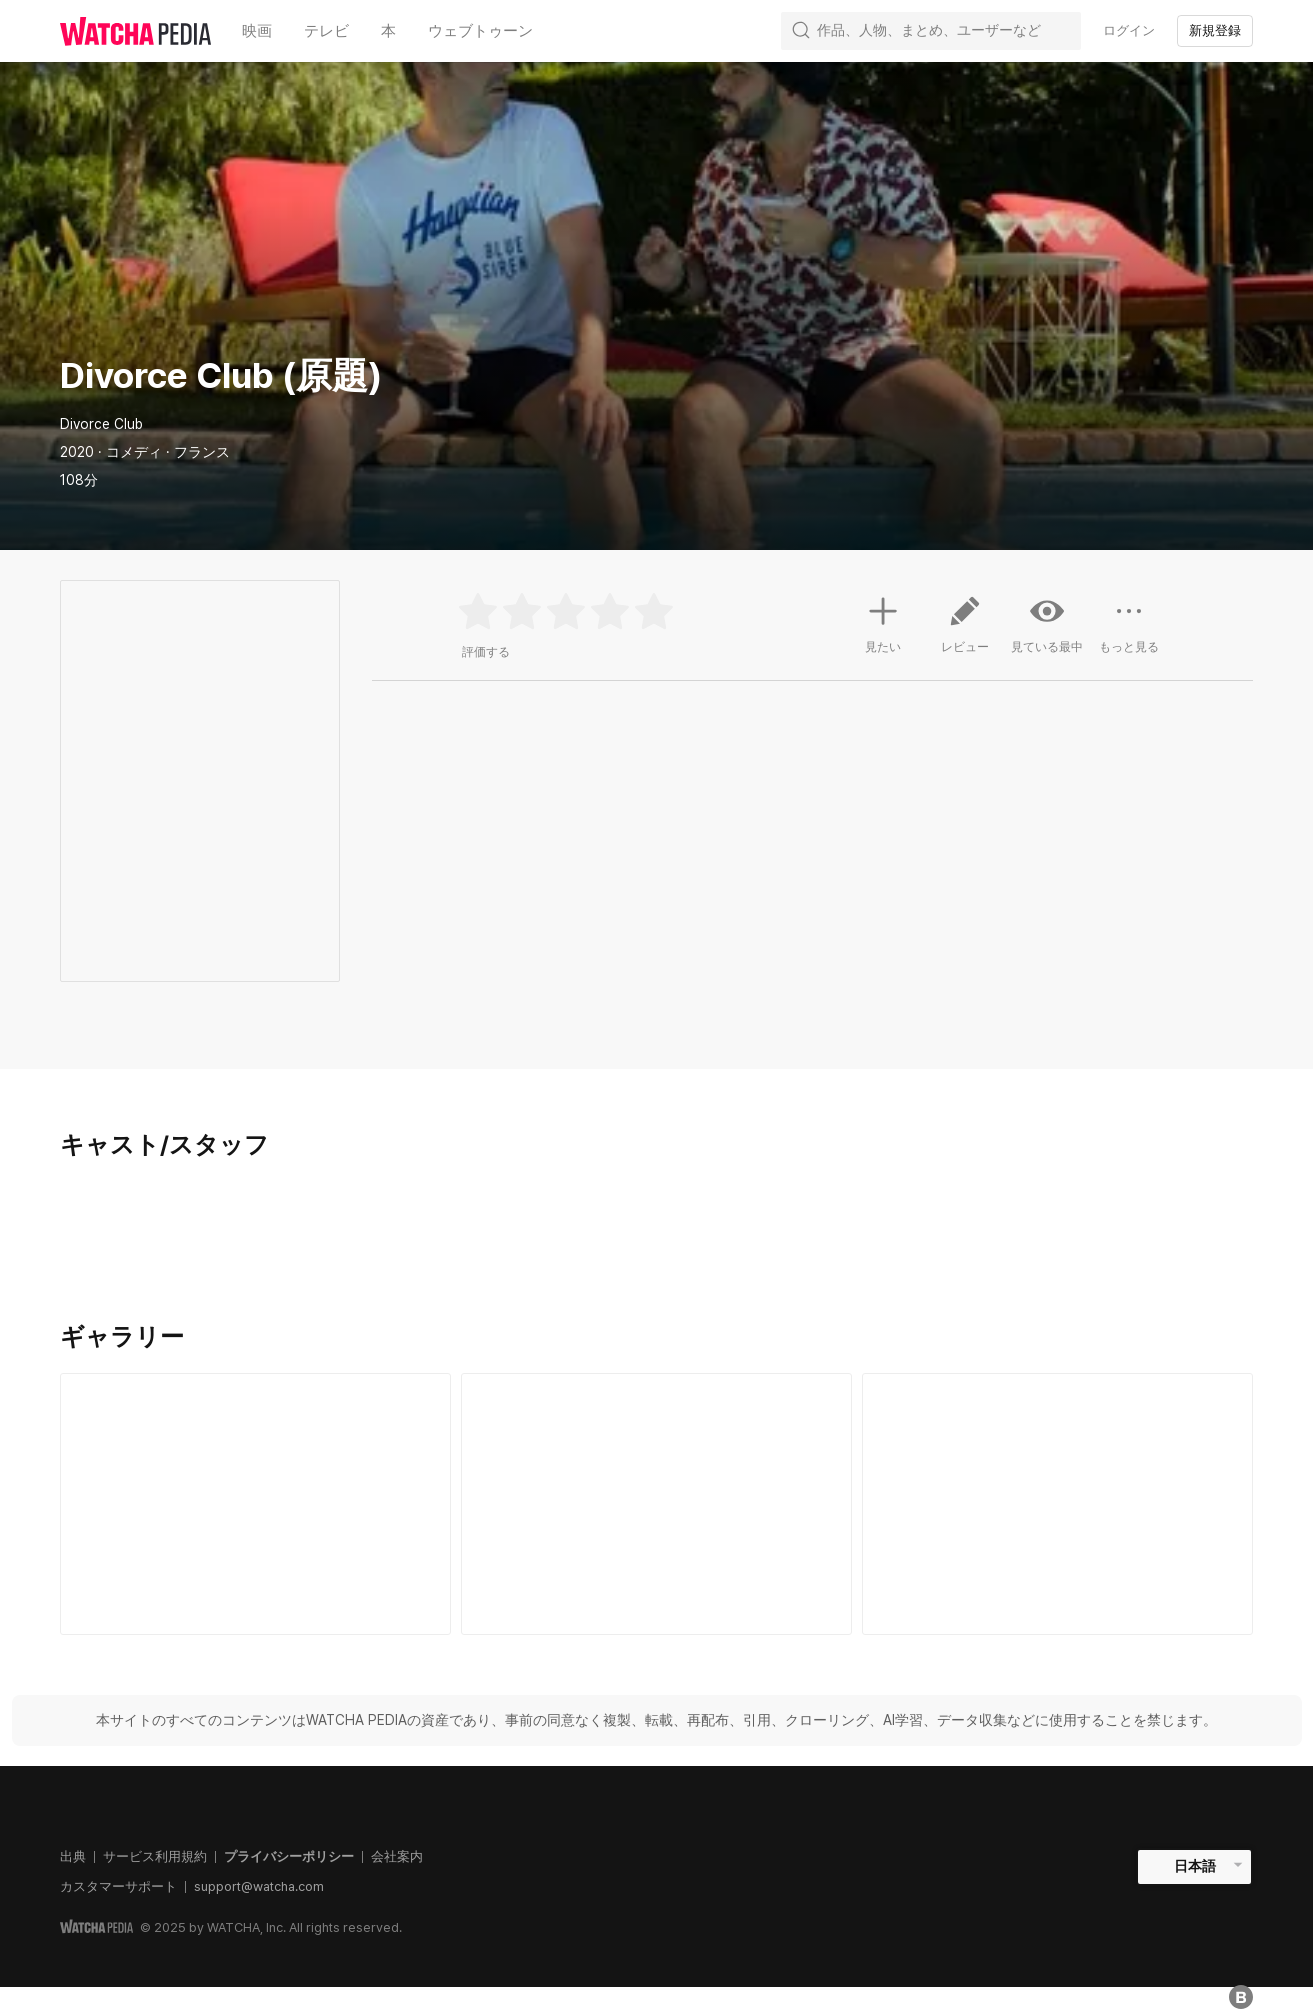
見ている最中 (1047, 624)
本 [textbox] (388, 31)
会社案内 (397, 1856)
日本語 (1195, 1866)
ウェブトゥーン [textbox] (480, 31)
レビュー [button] (965, 632)
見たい (883, 622)
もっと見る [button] (1129, 632)
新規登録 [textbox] (1215, 30)
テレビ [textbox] (326, 31)
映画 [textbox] (257, 31)
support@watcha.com (259, 1886)
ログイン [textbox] (1129, 30)
